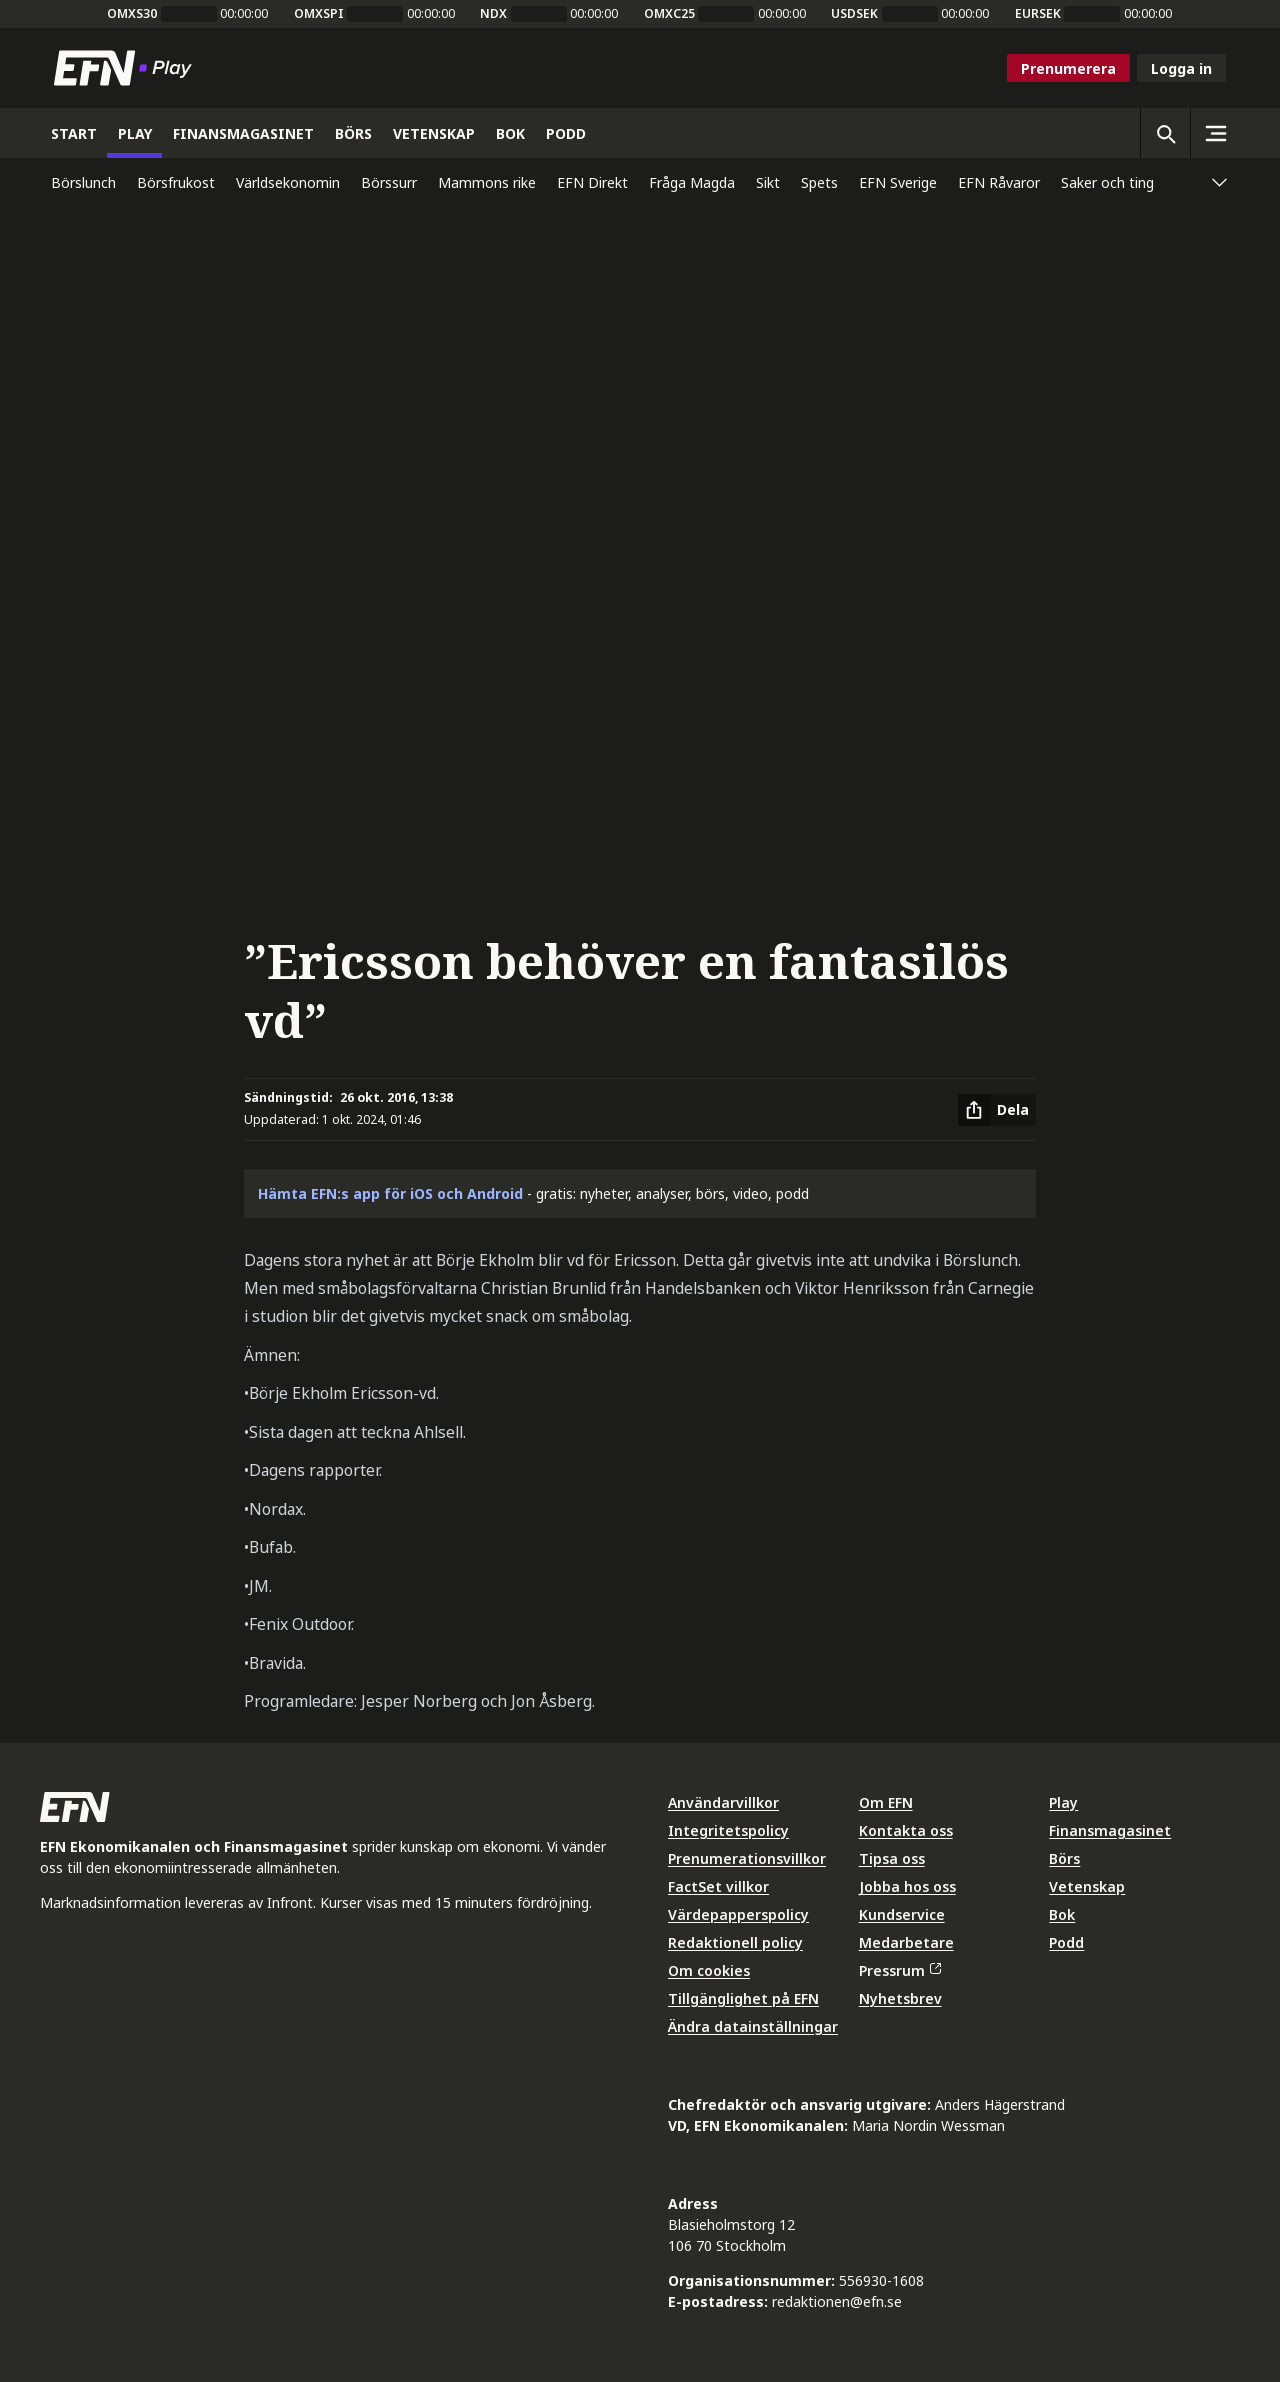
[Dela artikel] (997, 1110)
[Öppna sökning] (1165, 133)
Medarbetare (906, 1942)
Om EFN (886, 1802)
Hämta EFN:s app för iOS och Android (390, 1193)
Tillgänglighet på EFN (743, 1998)
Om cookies (709, 1970)
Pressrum (900, 1970)
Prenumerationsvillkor (747, 1858)
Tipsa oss (892, 1858)
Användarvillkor (723, 1802)
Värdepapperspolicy (738, 1914)
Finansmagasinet (1110, 1830)
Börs (1064, 1858)
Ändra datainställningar (753, 2026)
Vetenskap (1087, 1886)
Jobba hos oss (907, 1886)
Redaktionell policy (735, 1942)
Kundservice (902, 1914)
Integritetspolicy (728, 1830)
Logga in (1181, 68)
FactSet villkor (718, 1886)
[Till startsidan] (127, 68)
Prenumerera (1068, 68)
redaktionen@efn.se (837, 2301)
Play (1063, 1802)
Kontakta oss (906, 1830)
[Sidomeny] (1215, 133)
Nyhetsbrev (900, 1998)
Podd (1066, 1942)
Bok (1062, 1914)
